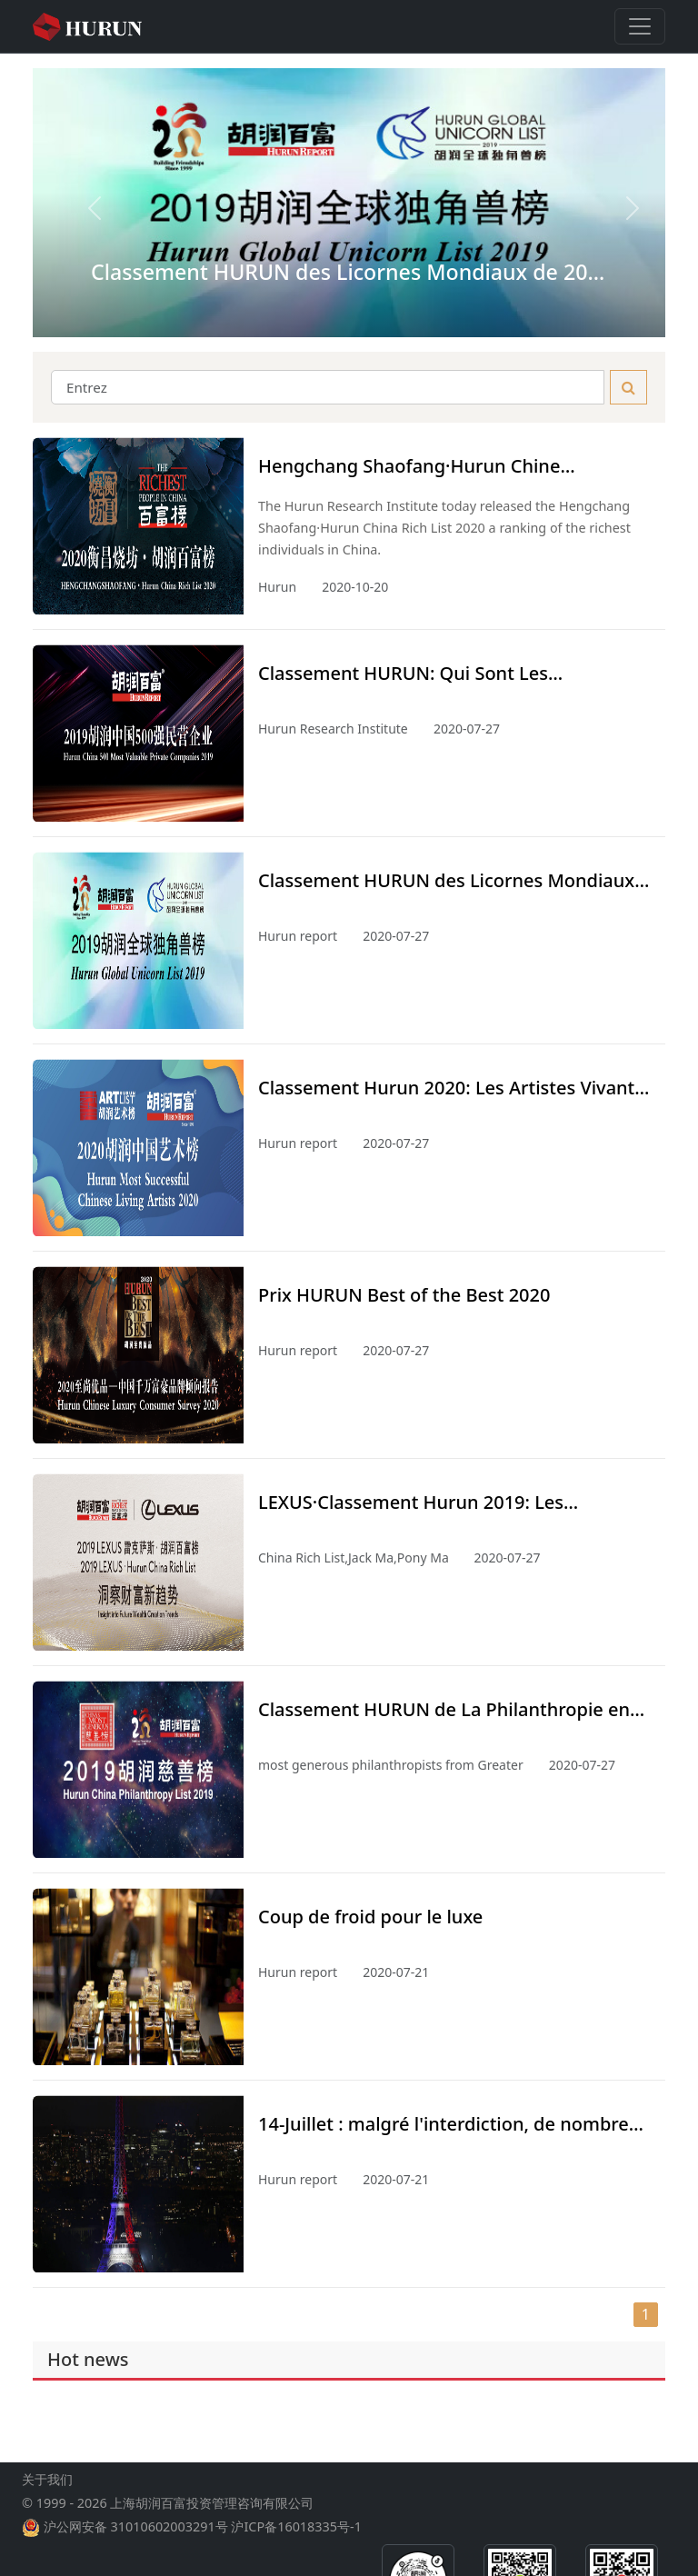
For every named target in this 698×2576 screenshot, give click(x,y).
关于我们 (47, 2493)
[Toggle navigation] (639, 26)
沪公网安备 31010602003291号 (136, 2541)
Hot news (88, 2359)
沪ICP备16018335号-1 (296, 2541)
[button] (80, 202)
